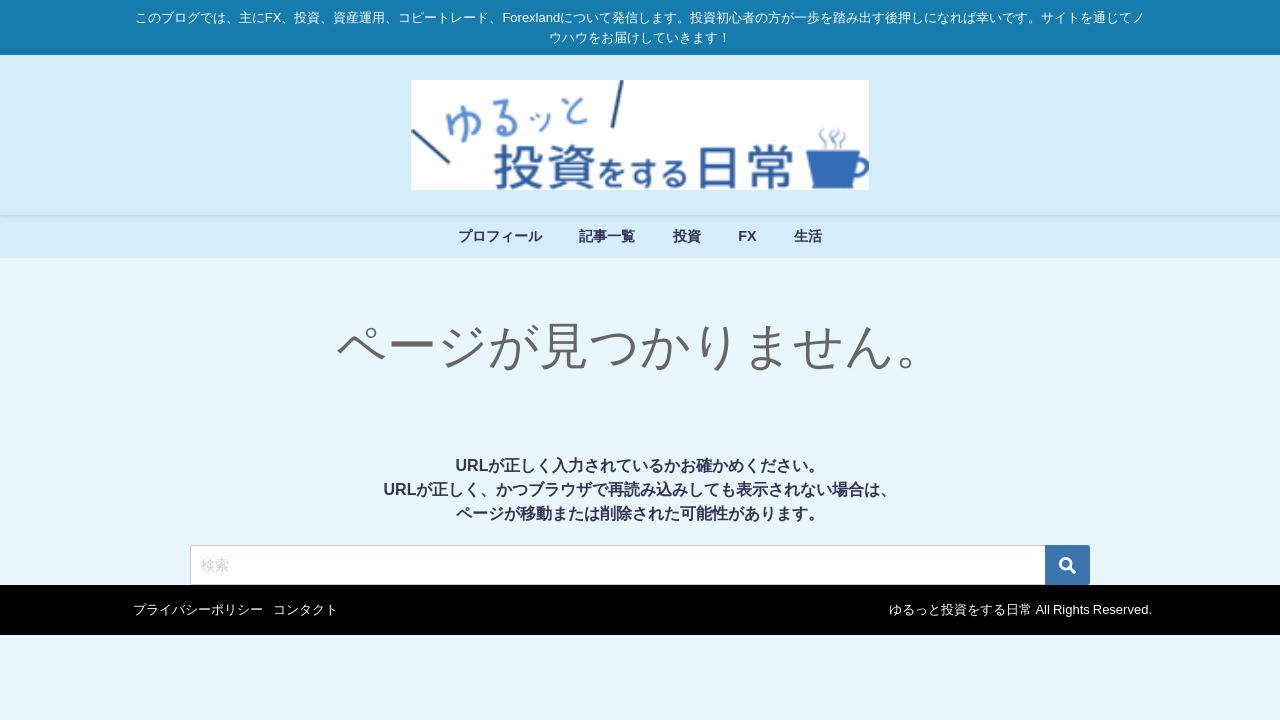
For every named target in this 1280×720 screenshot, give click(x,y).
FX (747, 236)
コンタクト (305, 609)
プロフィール (500, 236)
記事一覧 (607, 236)
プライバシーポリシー (198, 609)
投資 (687, 236)
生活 (808, 236)
